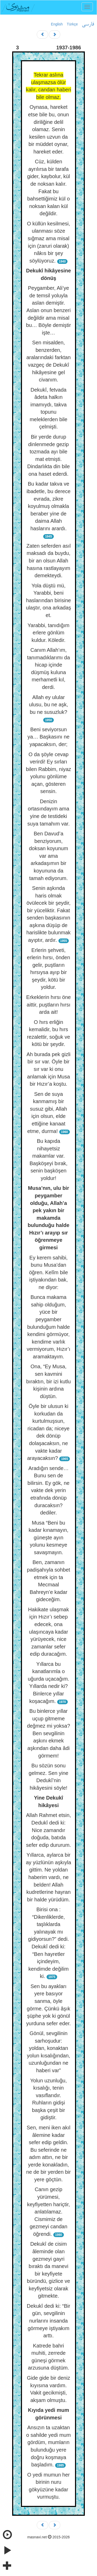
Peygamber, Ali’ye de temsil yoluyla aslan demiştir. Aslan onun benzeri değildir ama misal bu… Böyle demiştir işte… (48, 310)
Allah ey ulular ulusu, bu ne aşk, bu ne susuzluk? (48, 704)
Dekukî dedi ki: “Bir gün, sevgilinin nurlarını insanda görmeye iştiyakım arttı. (48, 2320)
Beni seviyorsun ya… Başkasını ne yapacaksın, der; (48, 737)
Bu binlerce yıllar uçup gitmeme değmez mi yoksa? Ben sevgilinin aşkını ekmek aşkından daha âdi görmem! (48, 1733)
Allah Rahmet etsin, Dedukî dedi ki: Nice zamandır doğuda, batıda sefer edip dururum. (48, 1830)
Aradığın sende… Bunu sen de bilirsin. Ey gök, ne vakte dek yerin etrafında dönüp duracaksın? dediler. (48, 1490)
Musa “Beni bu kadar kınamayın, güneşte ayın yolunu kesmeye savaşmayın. (48, 1537)
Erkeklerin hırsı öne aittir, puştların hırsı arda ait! (48, 1004)
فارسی (88, 24)
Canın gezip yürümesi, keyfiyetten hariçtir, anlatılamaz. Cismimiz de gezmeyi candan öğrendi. (48, 2211)
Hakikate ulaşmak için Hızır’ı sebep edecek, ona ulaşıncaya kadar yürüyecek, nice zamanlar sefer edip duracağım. (48, 1632)
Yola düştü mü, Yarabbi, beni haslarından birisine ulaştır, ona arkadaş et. (48, 600)
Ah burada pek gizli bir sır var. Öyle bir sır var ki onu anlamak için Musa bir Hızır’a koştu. (48, 1069)
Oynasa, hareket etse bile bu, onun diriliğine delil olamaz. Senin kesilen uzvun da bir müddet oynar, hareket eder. (48, 129)
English (57, 24)
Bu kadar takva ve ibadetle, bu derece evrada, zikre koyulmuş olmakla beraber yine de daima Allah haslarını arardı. (48, 506)
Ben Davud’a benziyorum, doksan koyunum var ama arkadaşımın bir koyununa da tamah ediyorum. (48, 856)
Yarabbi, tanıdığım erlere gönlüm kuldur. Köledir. (49, 632)
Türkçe (72, 24)
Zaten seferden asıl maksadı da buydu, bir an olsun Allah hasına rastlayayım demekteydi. (48, 560)
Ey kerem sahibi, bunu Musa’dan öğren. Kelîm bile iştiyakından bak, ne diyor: (48, 1272)
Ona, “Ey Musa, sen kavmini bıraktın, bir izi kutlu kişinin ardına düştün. (48, 1381)
